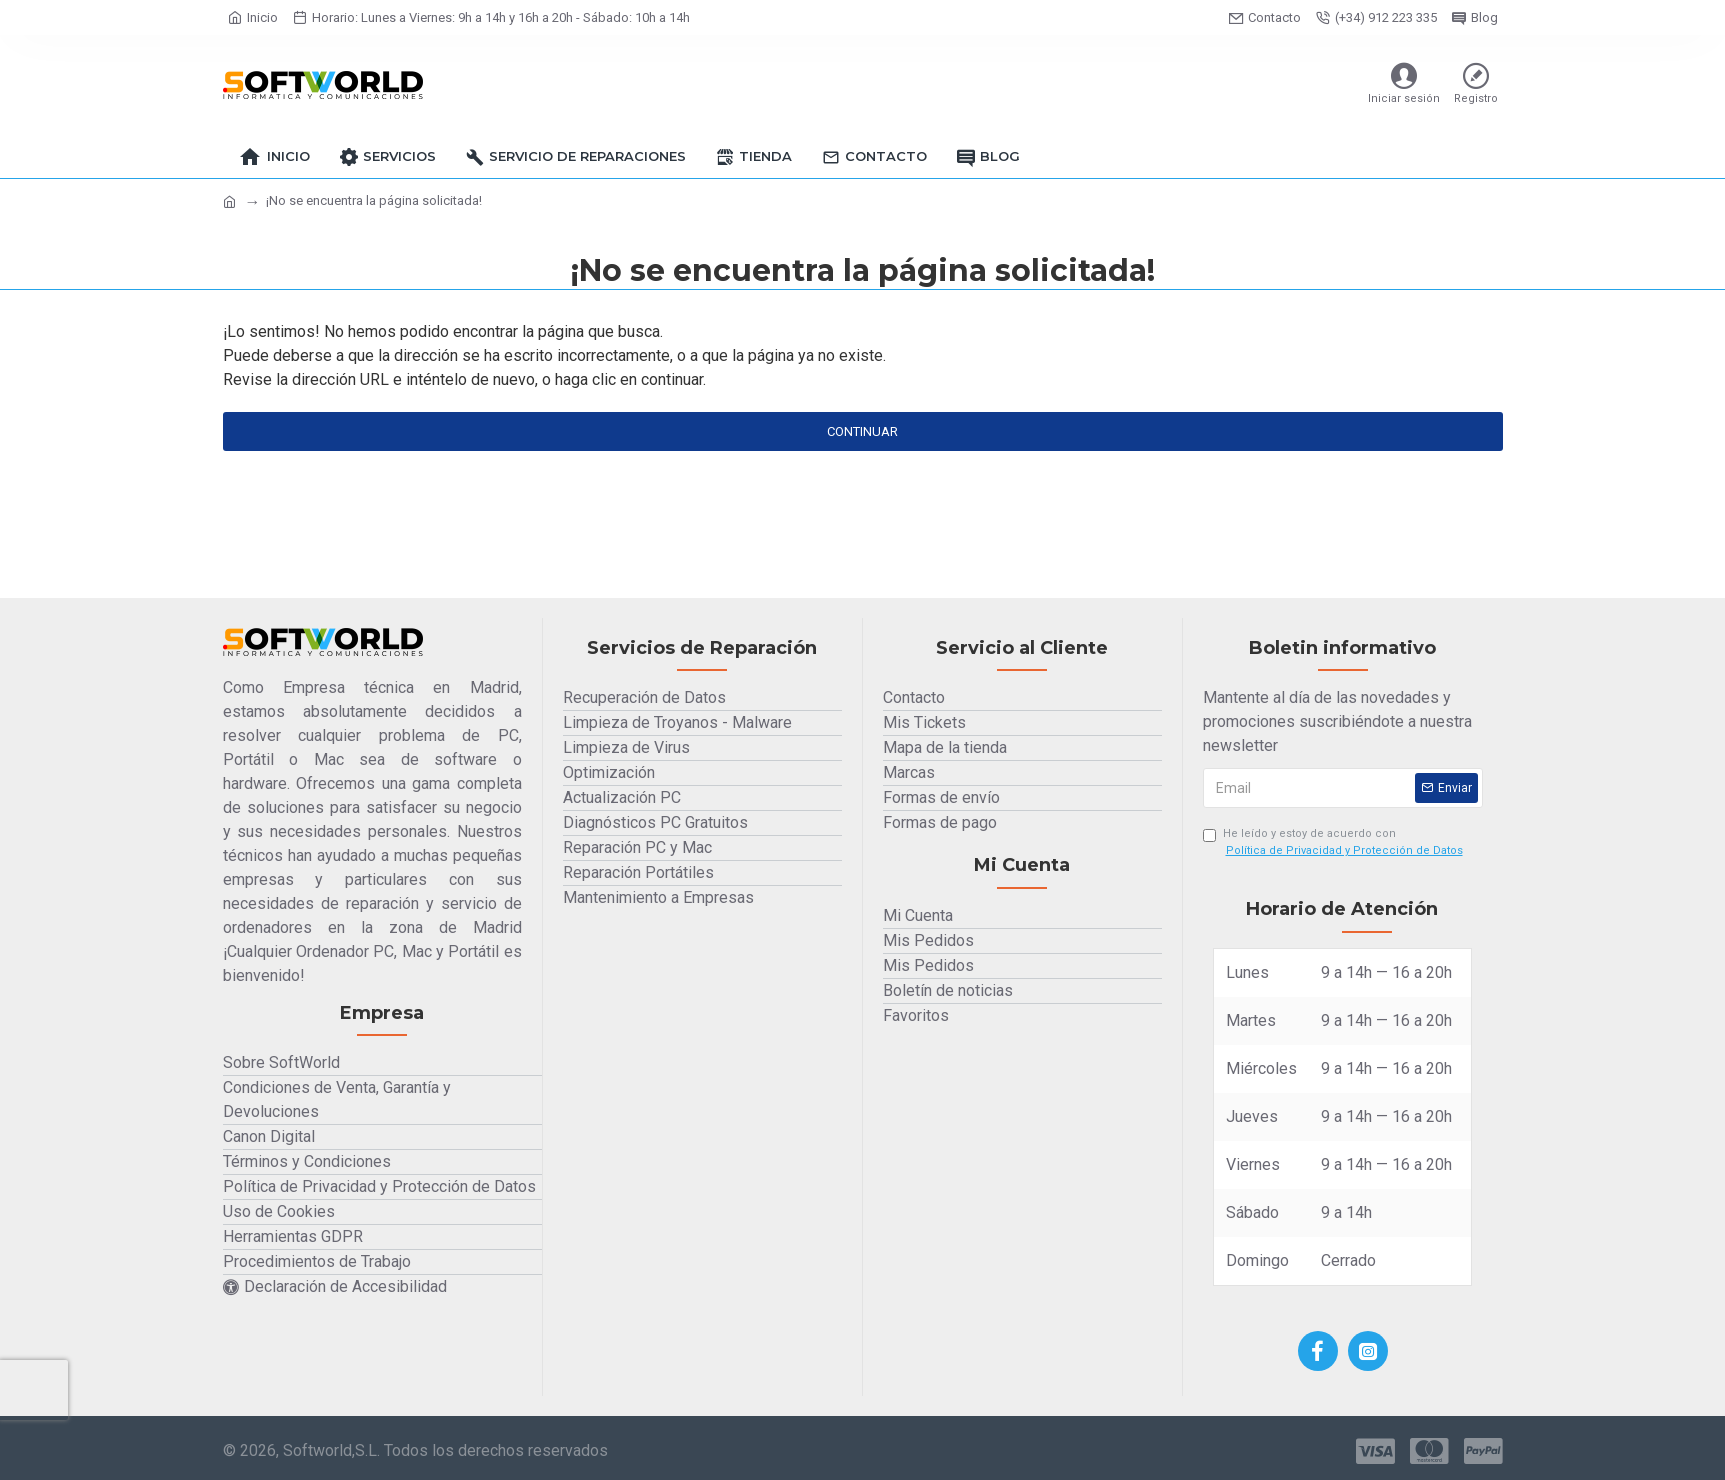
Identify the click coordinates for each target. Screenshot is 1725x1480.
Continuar (862, 431)
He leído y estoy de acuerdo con (1334, 843)
